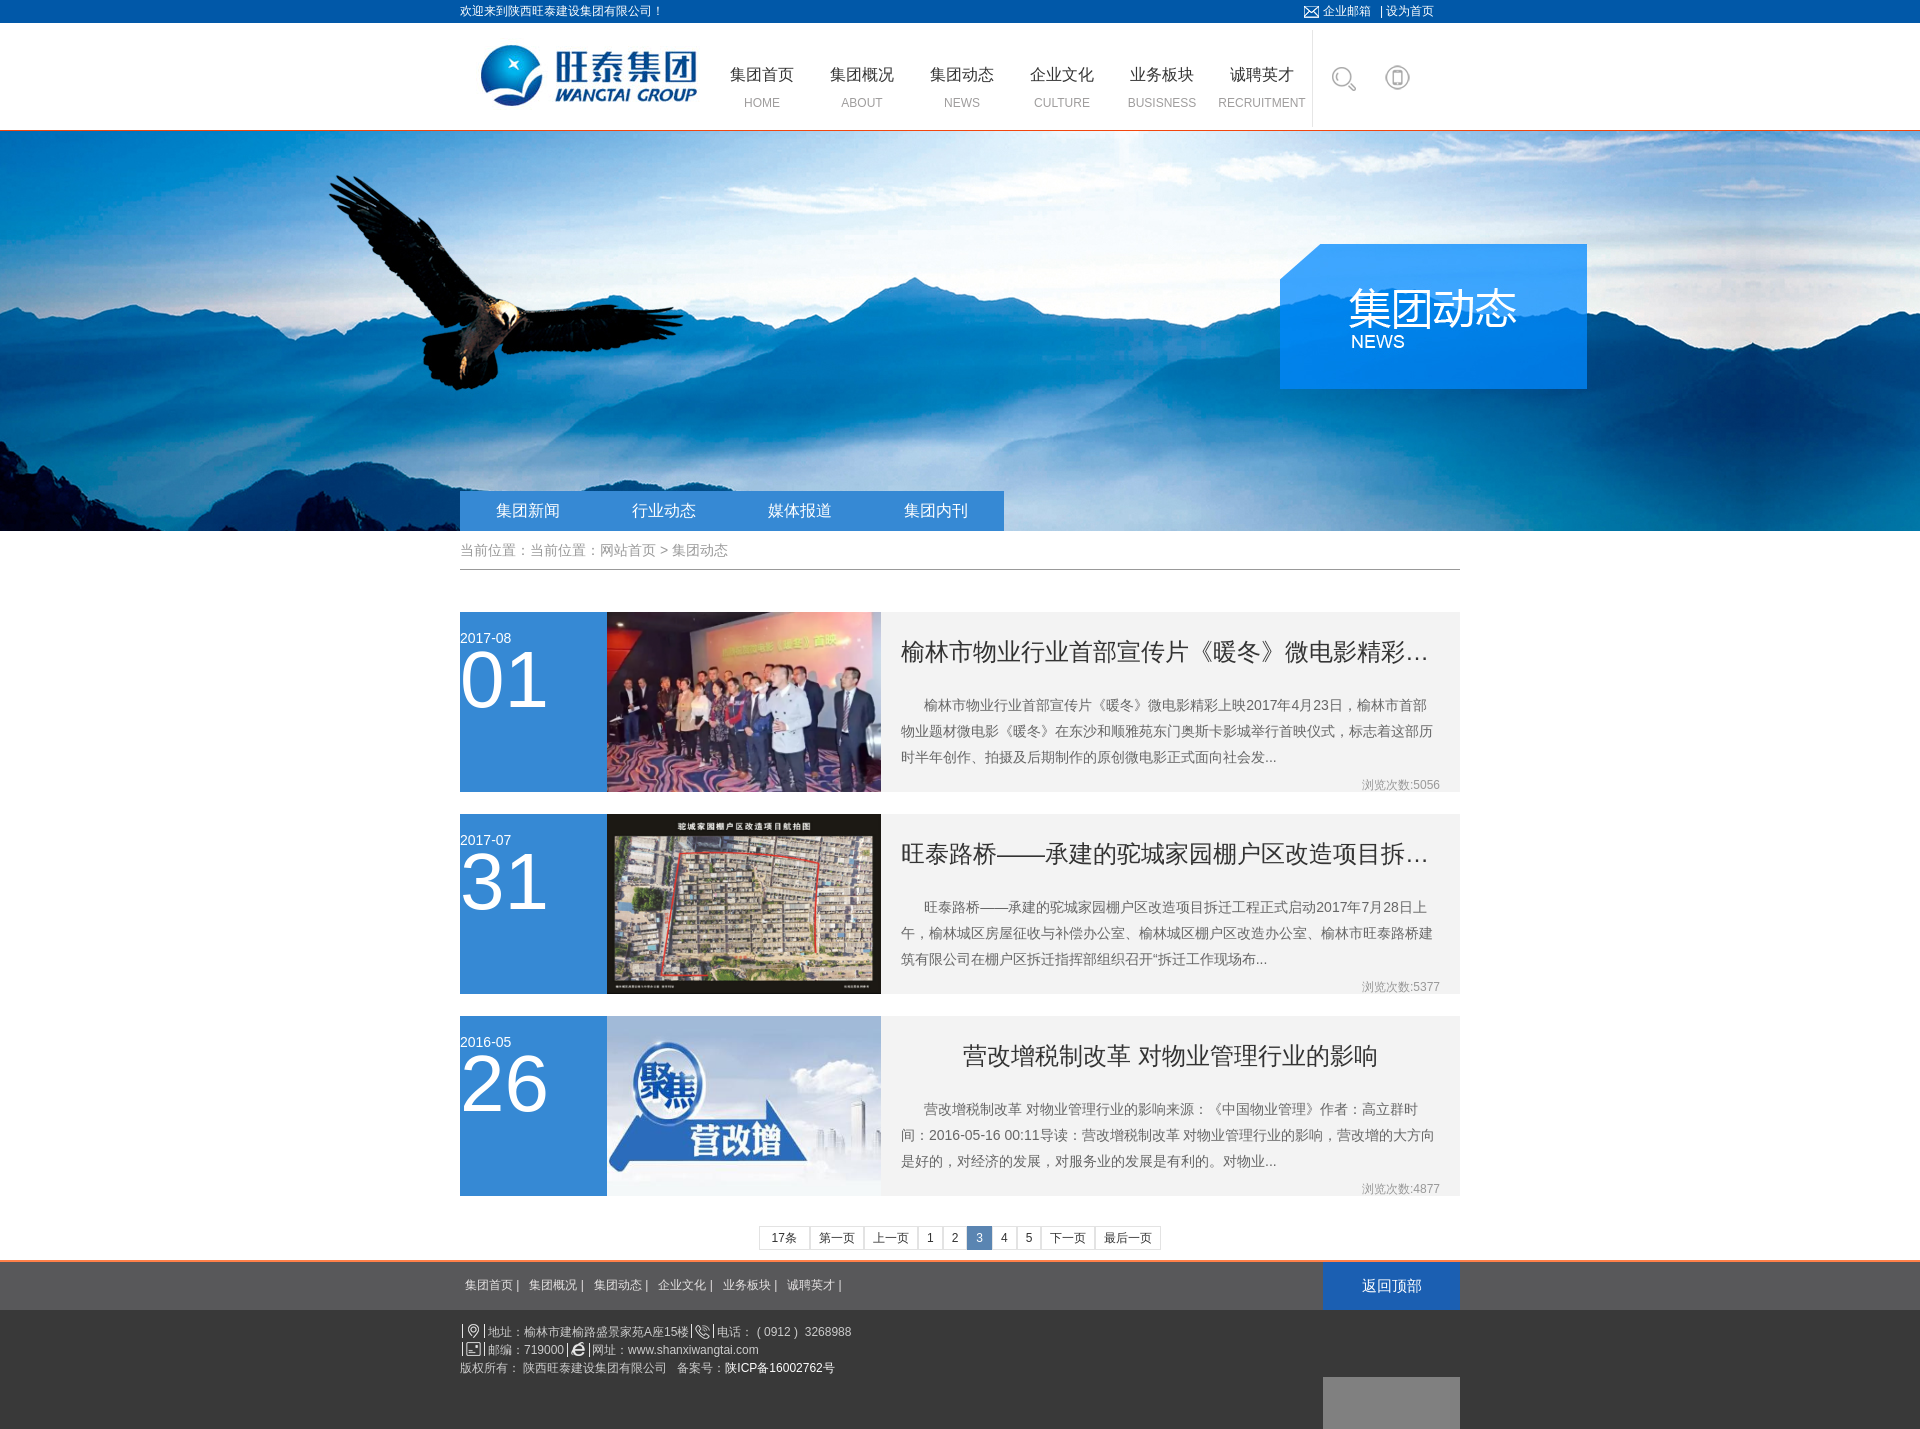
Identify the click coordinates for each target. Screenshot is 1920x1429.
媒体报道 (800, 510)
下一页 (1068, 1238)
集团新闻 (528, 510)
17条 (784, 1238)
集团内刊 (936, 510)
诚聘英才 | (814, 1285)
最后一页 (1128, 1238)
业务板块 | (750, 1285)
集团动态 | (621, 1285)
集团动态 (700, 550)
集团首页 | (492, 1285)
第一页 (837, 1238)
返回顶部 (1392, 1285)
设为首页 (1410, 11)
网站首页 (628, 550)
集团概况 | (556, 1285)
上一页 (891, 1238)
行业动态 (664, 510)
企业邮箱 (1347, 11)
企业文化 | (685, 1285)
